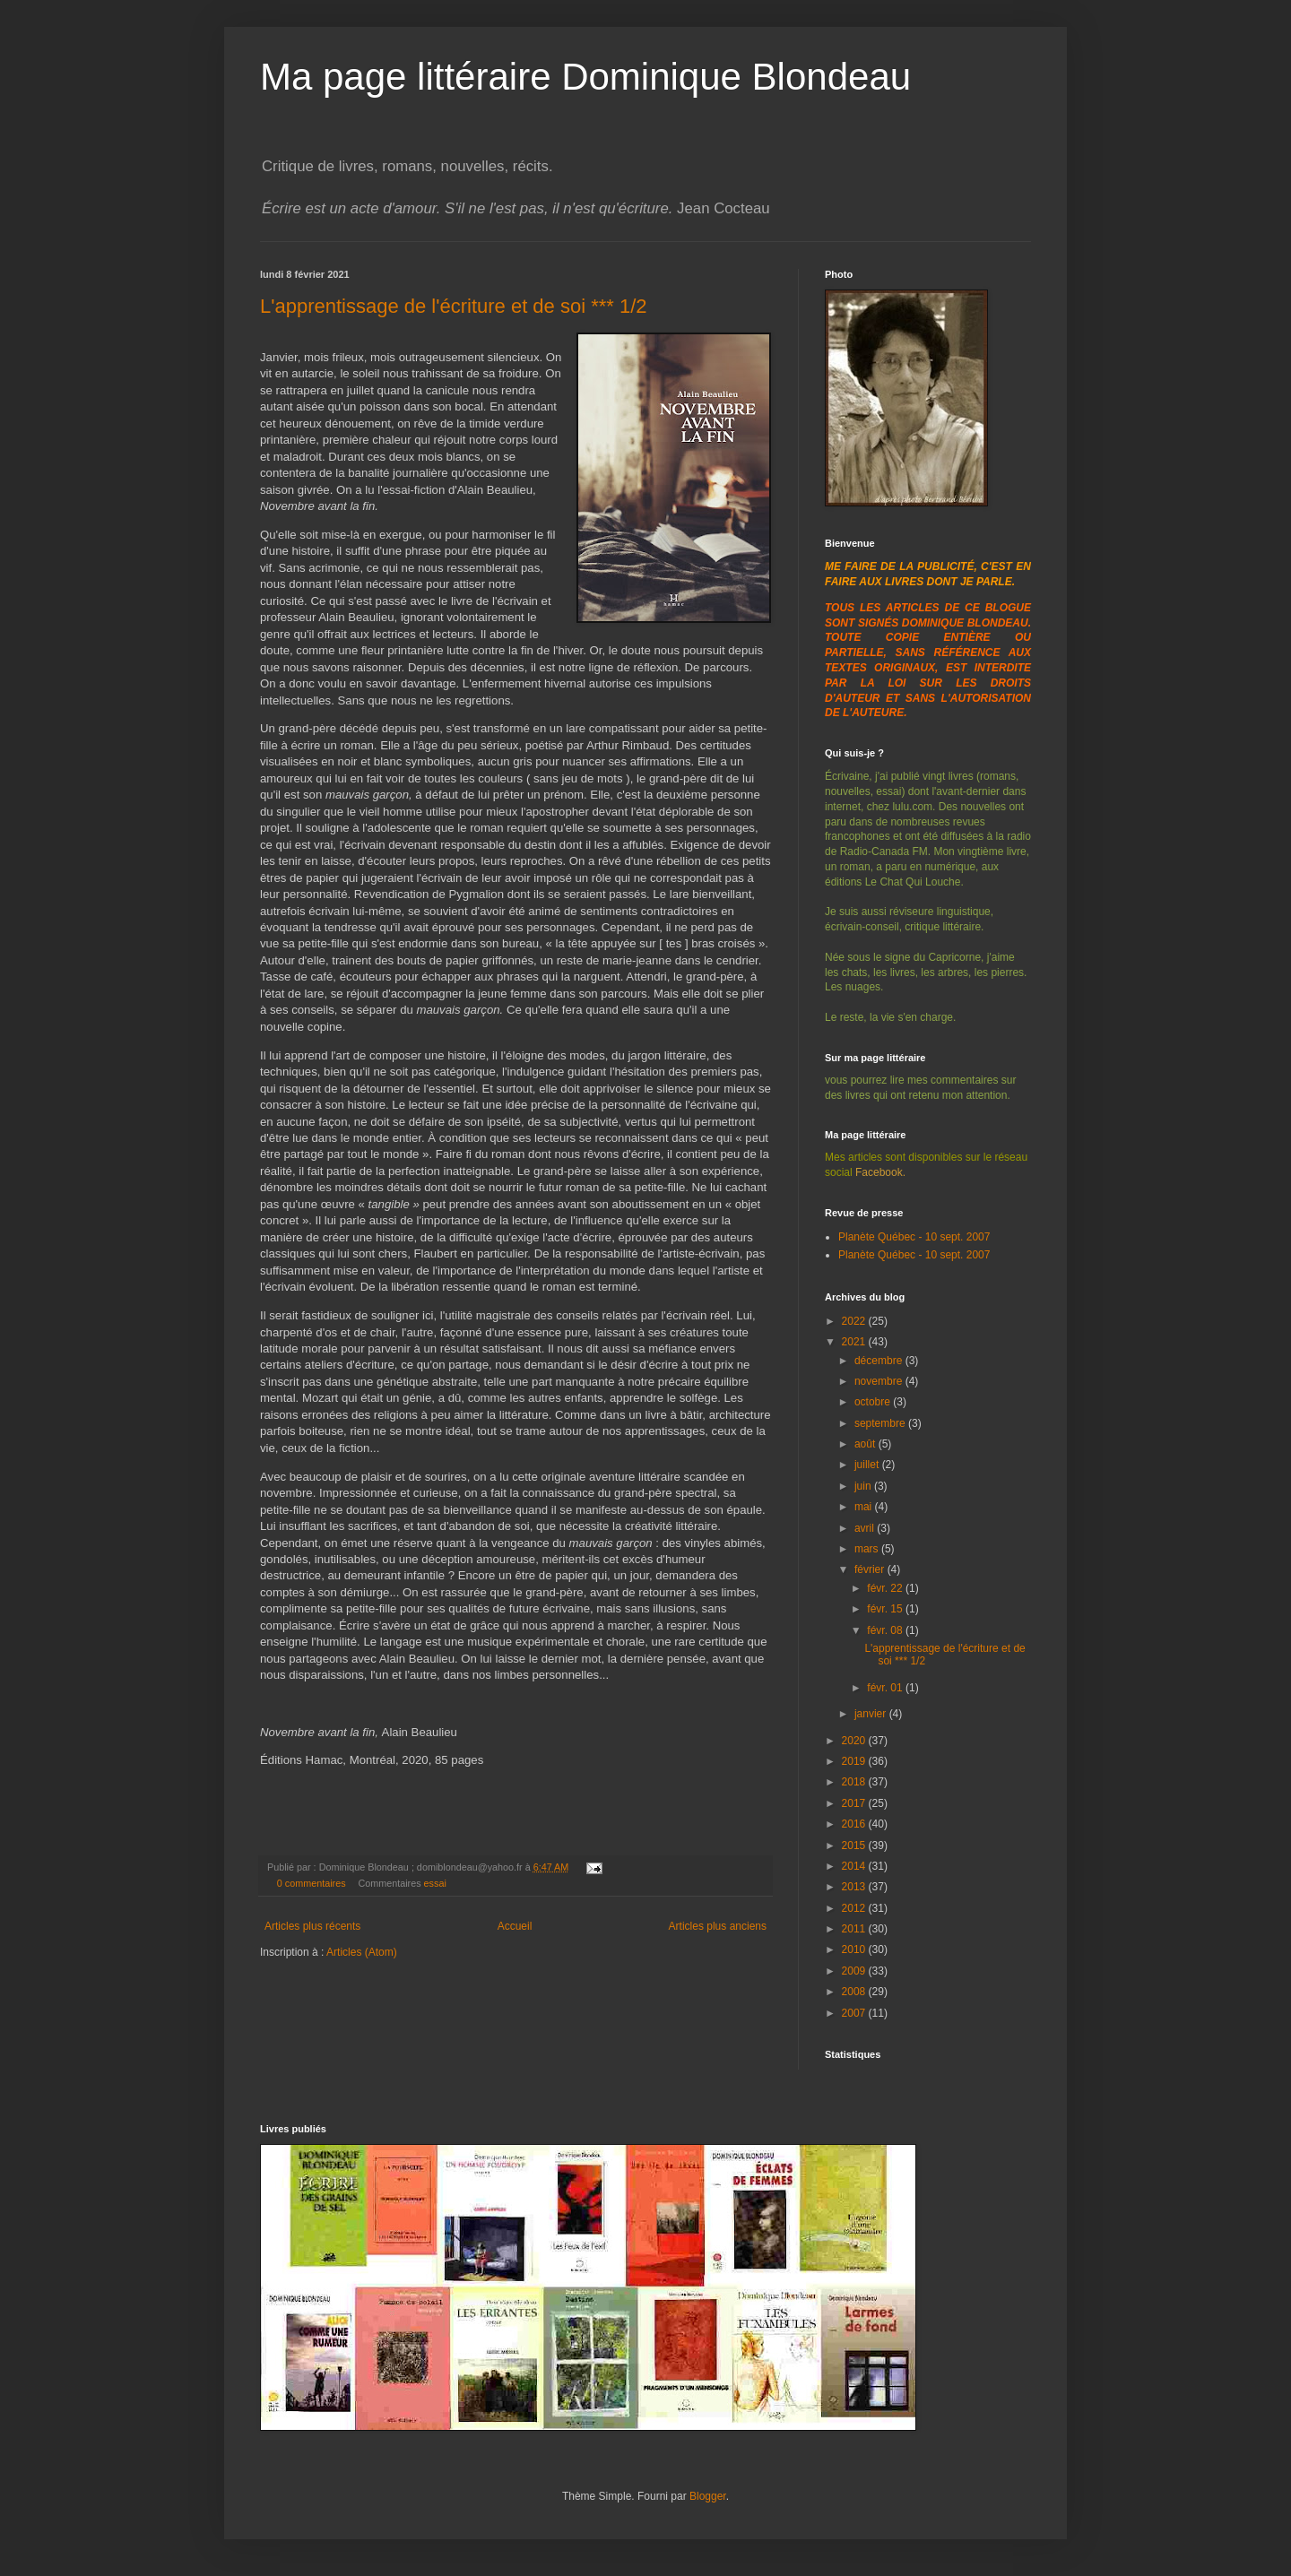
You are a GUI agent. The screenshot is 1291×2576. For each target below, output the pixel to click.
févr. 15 (886, 1609)
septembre (881, 1423)
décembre (879, 1360)
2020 (855, 1740)
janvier (871, 1713)
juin (864, 1486)
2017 (855, 1803)
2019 (855, 1761)
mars (867, 1549)
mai (864, 1506)
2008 (855, 1991)
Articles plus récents (312, 1926)
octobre (873, 1402)
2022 (855, 1321)
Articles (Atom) (361, 1952)
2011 (855, 1929)
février (871, 1569)
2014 (855, 1866)
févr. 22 (886, 1588)
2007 (855, 2013)
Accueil (515, 1926)
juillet (868, 1464)
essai (435, 1883)
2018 (855, 1782)
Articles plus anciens (718, 1926)
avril (865, 1528)
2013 (855, 1886)
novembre (879, 1381)
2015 (855, 1845)
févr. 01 (886, 1687)
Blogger (707, 2496)
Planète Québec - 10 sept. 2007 (914, 1237)
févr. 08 (886, 1630)
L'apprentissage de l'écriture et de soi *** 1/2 (453, 306)
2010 (855, 1949)
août (866, 1444)
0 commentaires (311, 1883)
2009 (855, 1971)
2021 (855, 1342)
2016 (855, 1824)
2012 (855, 1908)
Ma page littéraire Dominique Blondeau (585, 77)
